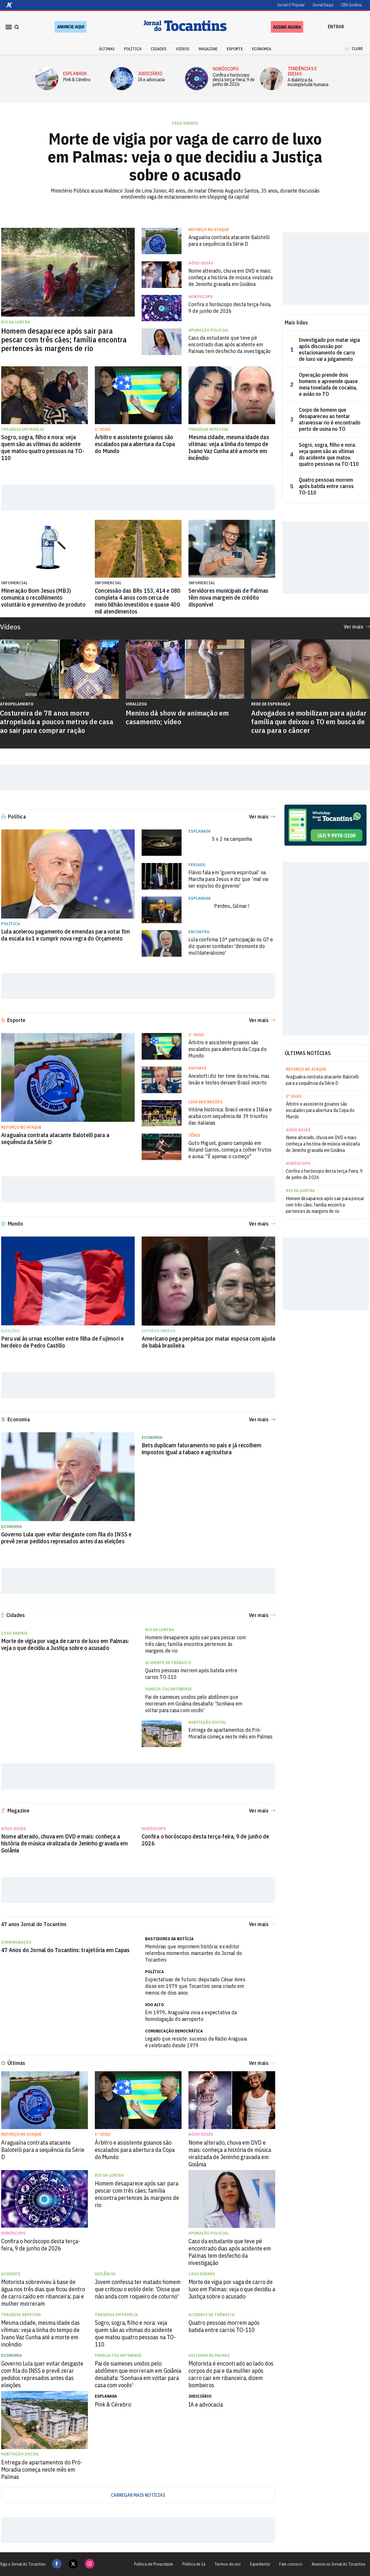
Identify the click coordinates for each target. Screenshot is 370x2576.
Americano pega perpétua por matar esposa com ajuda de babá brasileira (208, 1342)
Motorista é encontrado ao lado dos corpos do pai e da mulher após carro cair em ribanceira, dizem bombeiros (230, 2374)
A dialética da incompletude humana (308, 82)
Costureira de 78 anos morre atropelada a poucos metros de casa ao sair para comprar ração (56, 722)
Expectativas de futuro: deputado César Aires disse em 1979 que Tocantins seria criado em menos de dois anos (195, 1986)
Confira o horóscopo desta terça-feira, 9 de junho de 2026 (234, 79)
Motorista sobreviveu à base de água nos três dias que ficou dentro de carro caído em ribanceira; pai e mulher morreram (43, 2292)
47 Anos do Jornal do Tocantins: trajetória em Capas (65, 1950)
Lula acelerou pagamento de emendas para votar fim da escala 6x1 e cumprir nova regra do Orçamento (65, 935)
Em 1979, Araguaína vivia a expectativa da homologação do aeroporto (191, 2015)
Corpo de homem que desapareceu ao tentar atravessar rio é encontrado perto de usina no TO (329, 419)
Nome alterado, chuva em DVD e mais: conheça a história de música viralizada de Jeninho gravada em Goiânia (230, 277)
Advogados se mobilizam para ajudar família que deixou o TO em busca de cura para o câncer (309, 722)
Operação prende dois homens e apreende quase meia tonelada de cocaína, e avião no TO (328, 384)
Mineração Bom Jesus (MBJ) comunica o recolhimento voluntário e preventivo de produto (43, 597)
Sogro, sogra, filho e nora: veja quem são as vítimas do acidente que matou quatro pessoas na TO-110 (42, 447)
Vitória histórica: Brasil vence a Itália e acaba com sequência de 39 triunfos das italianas (230, 1116)
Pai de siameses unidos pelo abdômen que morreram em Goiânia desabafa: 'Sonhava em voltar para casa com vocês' (193, 1704)
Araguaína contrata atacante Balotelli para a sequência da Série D (229, 240)
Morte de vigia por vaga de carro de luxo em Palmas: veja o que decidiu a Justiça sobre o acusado (185, 156)
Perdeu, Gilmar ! (231, 906)
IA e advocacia (151, 79)
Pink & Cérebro (76, 79)
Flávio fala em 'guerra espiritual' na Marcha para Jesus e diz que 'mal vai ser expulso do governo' (228, 879)
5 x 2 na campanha (232, 839)
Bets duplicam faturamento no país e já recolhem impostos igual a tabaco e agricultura (201, 1449)
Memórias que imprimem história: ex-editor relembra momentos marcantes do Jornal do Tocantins (193, 1953)
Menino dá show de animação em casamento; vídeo (177, 717)
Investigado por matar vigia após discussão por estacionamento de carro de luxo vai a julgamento (329, 349)
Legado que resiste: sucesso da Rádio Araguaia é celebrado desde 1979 (196, 2042)
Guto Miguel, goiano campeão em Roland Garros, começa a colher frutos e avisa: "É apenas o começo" (229, 1150)
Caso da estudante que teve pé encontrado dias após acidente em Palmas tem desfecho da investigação (229, 344)
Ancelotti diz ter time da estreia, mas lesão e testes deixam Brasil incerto (229, 1079)
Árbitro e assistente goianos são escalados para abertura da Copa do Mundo (135, 444)
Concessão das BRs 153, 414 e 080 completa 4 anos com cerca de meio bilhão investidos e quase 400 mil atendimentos (137, 601)
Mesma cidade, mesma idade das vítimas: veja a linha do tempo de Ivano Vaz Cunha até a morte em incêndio (228, 447)
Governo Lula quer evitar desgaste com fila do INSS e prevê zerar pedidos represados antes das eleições (66, 1538)
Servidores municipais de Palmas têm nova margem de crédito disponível (228, 597)
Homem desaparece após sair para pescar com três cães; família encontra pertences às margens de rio (64, 339)
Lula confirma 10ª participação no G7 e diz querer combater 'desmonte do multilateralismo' (230, 946)
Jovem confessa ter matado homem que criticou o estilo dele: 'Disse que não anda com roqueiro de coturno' (138, 2289)
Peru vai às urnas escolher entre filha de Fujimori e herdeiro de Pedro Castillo (62, 1342)
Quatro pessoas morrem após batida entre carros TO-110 (326, 486)
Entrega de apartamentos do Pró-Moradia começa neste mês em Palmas (230, 1733)
